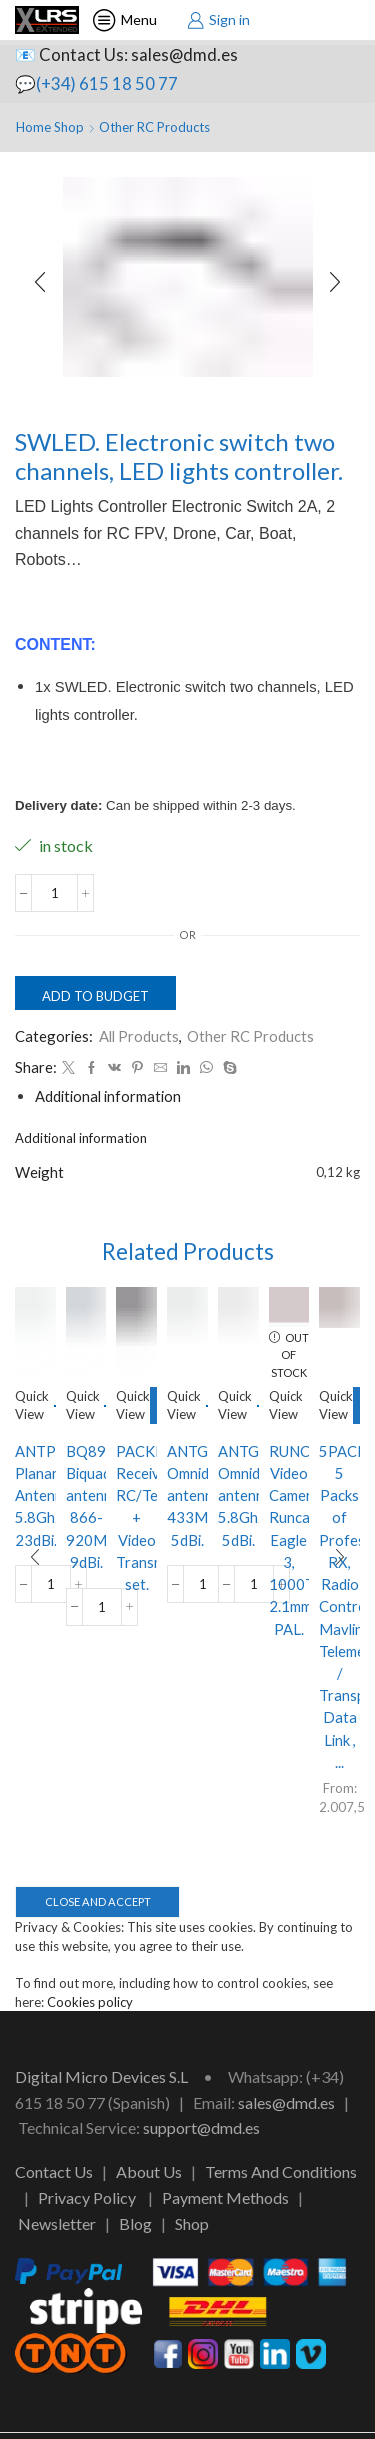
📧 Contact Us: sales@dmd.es (126, 55)
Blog (135, 2223)
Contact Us (54, 2171)
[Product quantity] (54, 893)
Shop (192, 2223)
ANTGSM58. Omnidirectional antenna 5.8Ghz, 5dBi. (238, 1495)
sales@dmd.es (286, 2102)
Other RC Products (154, 127)
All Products (139, 1036)
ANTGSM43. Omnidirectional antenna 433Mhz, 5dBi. (187, 1495)
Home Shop (50, 127)
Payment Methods (225, 2197)
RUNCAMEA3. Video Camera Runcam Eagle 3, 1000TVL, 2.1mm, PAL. (289, 1540)
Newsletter (57, 2223)
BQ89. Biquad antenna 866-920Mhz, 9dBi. (86, 1506)
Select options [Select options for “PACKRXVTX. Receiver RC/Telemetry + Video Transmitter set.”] (153, 1405)
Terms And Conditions (281, 2171)
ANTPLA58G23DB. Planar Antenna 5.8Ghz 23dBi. (35, 1495)
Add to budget (95, 996)
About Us (149, 2171)
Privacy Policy (87, 2197)
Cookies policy (90, 2002)
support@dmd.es (201, 2127)
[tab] (108, 1096)
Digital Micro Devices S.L (101, 2076)
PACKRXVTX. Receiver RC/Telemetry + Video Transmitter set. (136, 1517)
